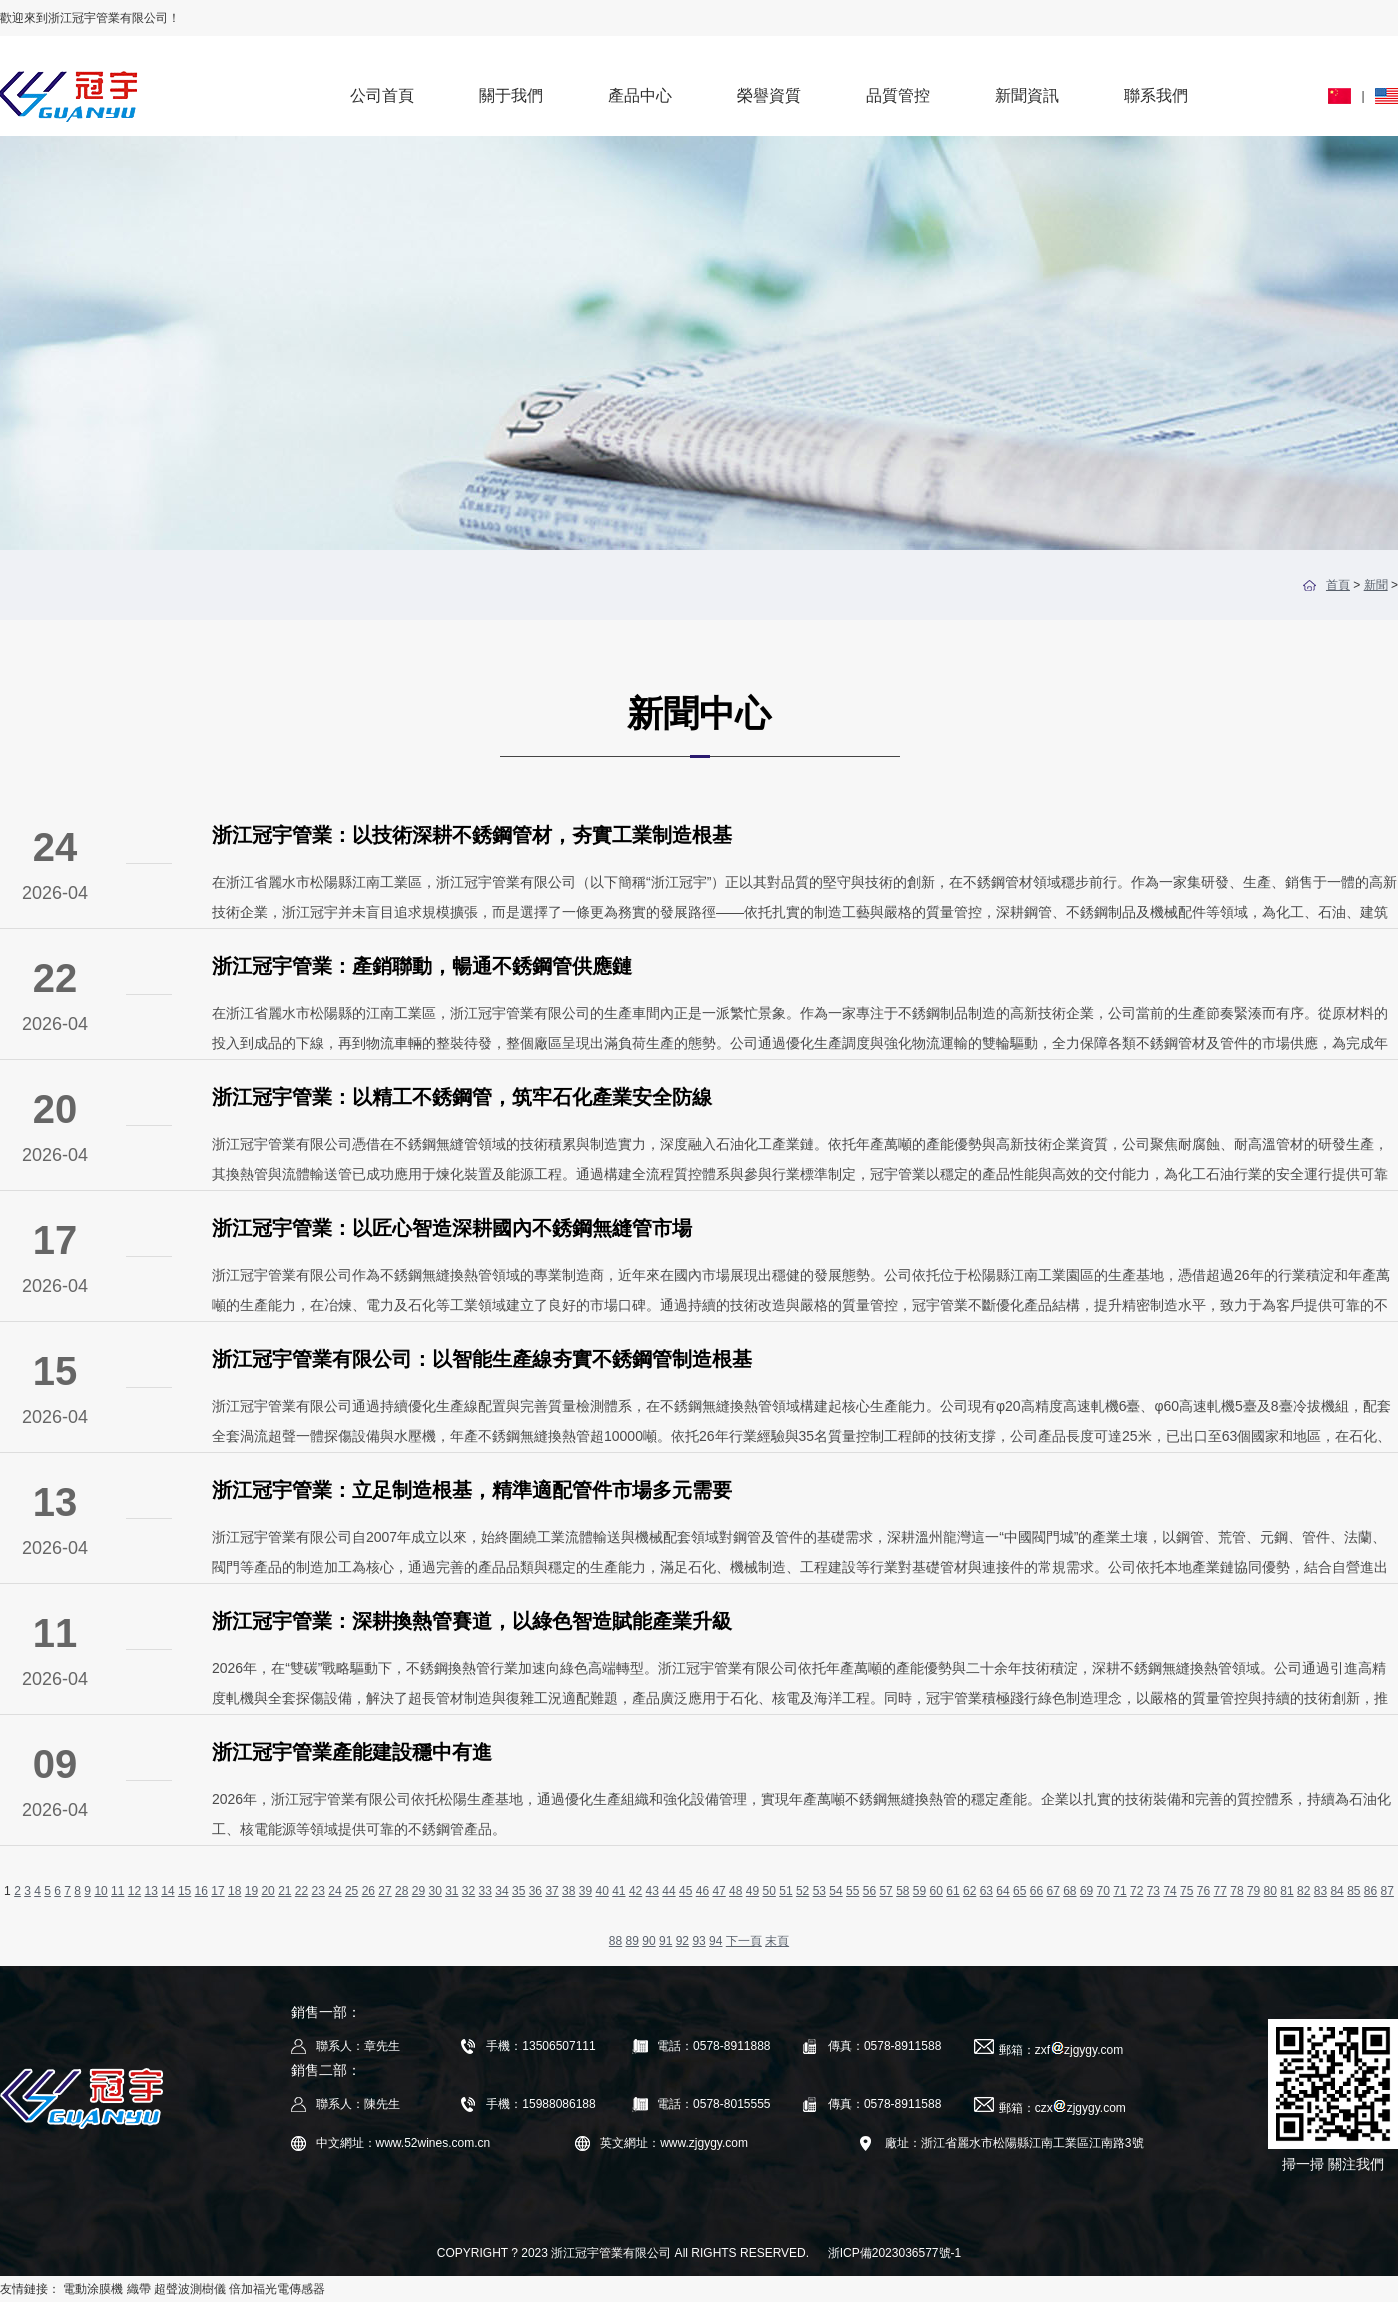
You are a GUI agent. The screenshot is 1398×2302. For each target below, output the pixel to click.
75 (1186, 1891)
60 (936, 1891)
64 (1002, 1891)
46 (702, 1891)
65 (1019, 1891)
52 (802, 1891)
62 (969, 1891)
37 (551, 1891)
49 (752, 1891)
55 (852, 1891)
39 (585, 1891)
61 (952, 1891)
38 (568, 1891)
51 (785, 1891)
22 (301, 1891)
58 (902, 1891)
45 (685, 1891)
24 (334, 1891)
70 (1103, 1891)
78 (1236, 1891)
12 (134, 1891)
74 (1169, 1891)
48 (735, 1891)
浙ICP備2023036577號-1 (894, 2253)
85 (1353, 1891)
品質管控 (898, 95)
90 (648, 1941)
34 (501, 1891)
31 (451, 1891)
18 (234, 1891)
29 (418, 1891)
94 (715, 1941)
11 (117, 1891)
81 (1286, 1891)
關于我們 (511, 95)
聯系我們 (1156, 95)
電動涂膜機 (93, 2289)
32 (468, 1891)
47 (718, 1891)
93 (698, 1941)
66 (1036, 1891)
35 (518, 1891)
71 (1119, 1891)
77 (1220, 1891)
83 (1320, 1891)
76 (1203, 1891)
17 (217, 1891)
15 (184, 1891)
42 (635, 1891)
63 (986, 1891)
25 (351, 1891)
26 (368, 1891)
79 (1253, 1891)
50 (769, 1891)
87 (1387, 1891)
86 (1370, 1891)
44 (668, 1891)
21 (284, 1891)
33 (485, 1891)
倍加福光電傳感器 (277, 2289)
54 (835, 1891)
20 (267, 1891)
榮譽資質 (769, 95)
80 (1270, 1891)
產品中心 (640, 95)
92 (682, 1941)
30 (434, 1891)
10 (100, 1891)
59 (919, 1891)
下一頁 (744, 1941)
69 (1086, 1891)
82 (1303, 1891)
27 (384, 1891)
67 (1052, 1891)
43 (652, 1891)
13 (151, 1891)
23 (318, 1891)
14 (167, 1891)
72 (1136, 1891)
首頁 (1338, 585)
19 (251, 1891)
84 (1336, 1891)
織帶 (139, 2289)
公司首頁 (382, 95)
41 (618, 1891)
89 (632, 1941)
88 (615, 1941)
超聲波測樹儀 (190, 2289)
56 (869, 1891)
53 (819, 1891)
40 (601, 1891)
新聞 (1376, 585)
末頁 (777, 1941)
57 (885, 1891)
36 (535, 1891)
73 (1153, 1891)
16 (201, 1891)
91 (665, 1941)
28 (401, 1891)
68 (1069, 1891)
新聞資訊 (1027, 95)
